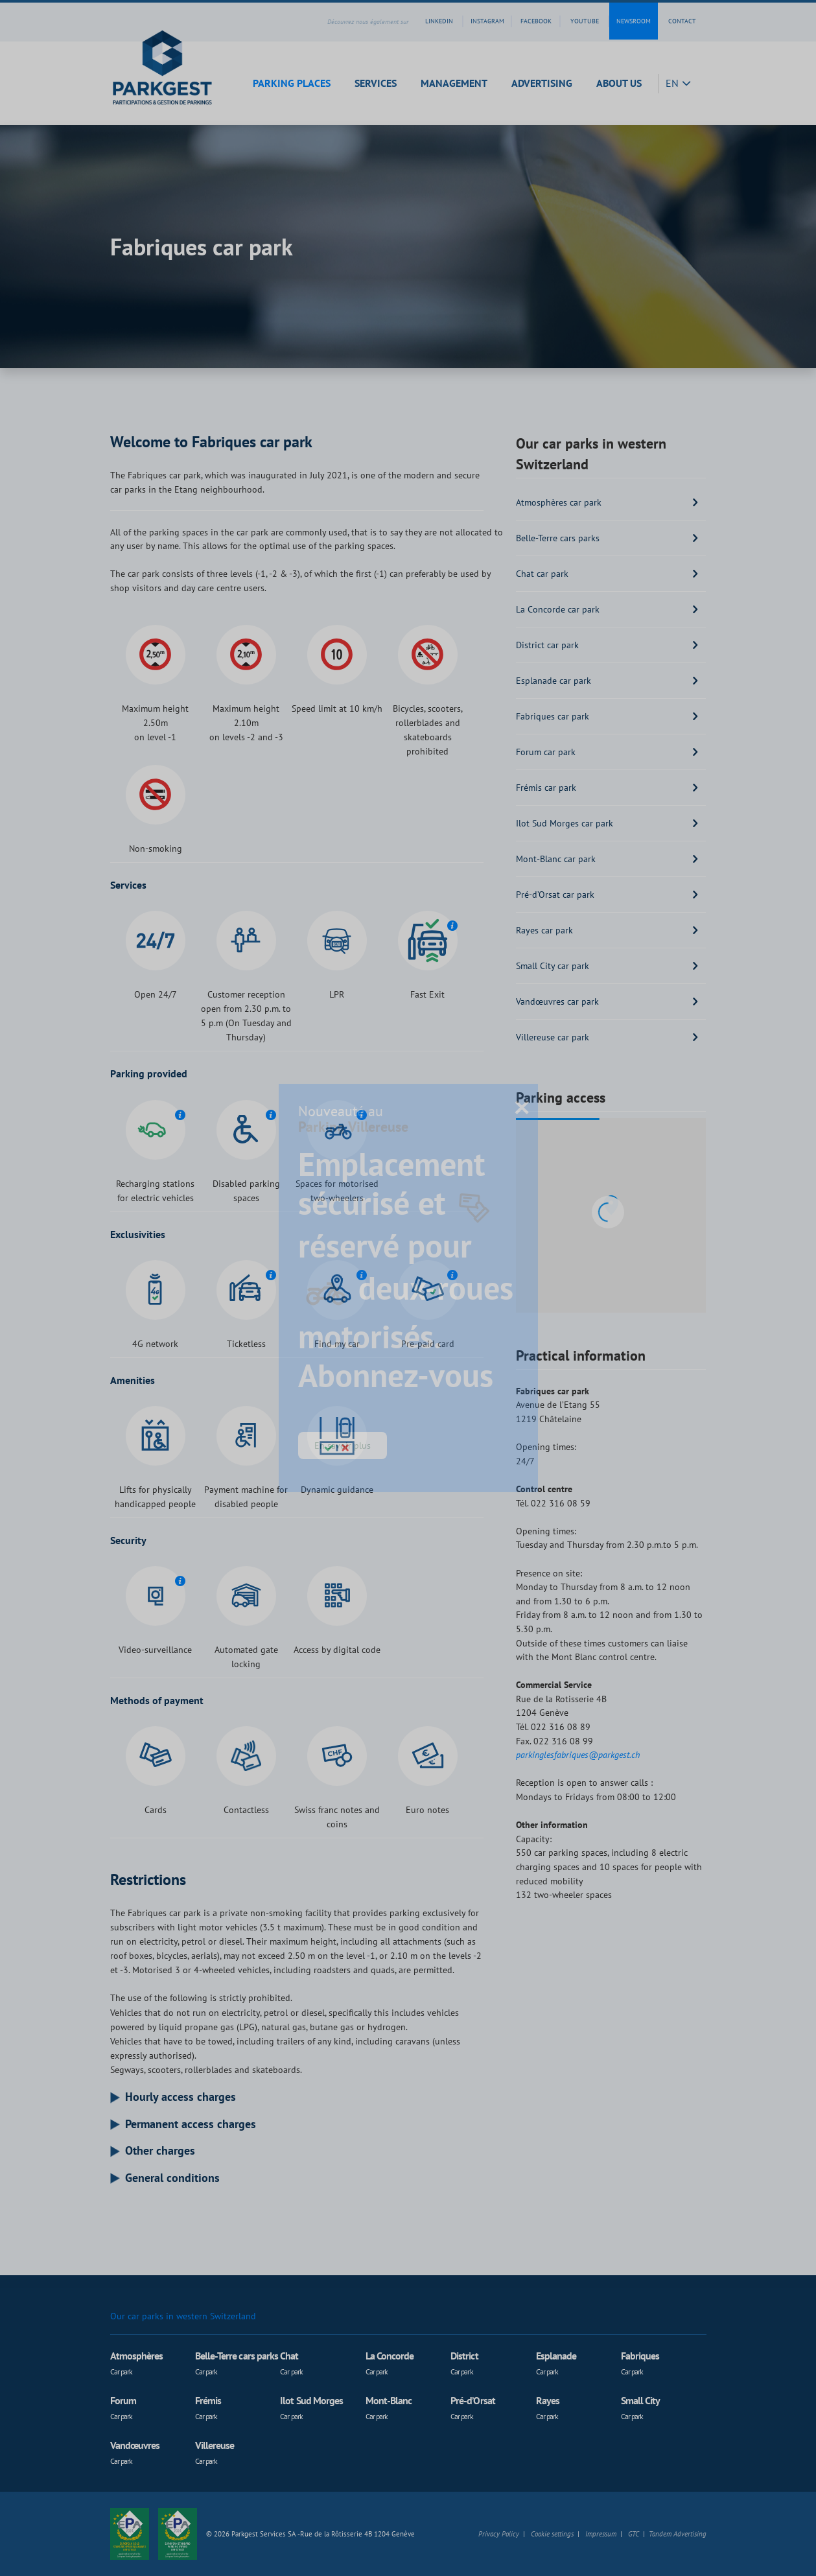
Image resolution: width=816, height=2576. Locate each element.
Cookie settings (552, 2533)
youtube (584, 21)
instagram (487, 21)
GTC (633, 2533)
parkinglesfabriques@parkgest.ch (578, 1754)
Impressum (600, 2533)
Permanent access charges (190, 2124)
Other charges (160, 2151)
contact (682, 21)
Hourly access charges (180, 2097)
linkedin (439, 21)
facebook (536, 21)
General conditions (172, 2178)
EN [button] (673, 82)
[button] (296, 83)
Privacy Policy (498, 2533)
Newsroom (633, 21)
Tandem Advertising (677, 2533)
